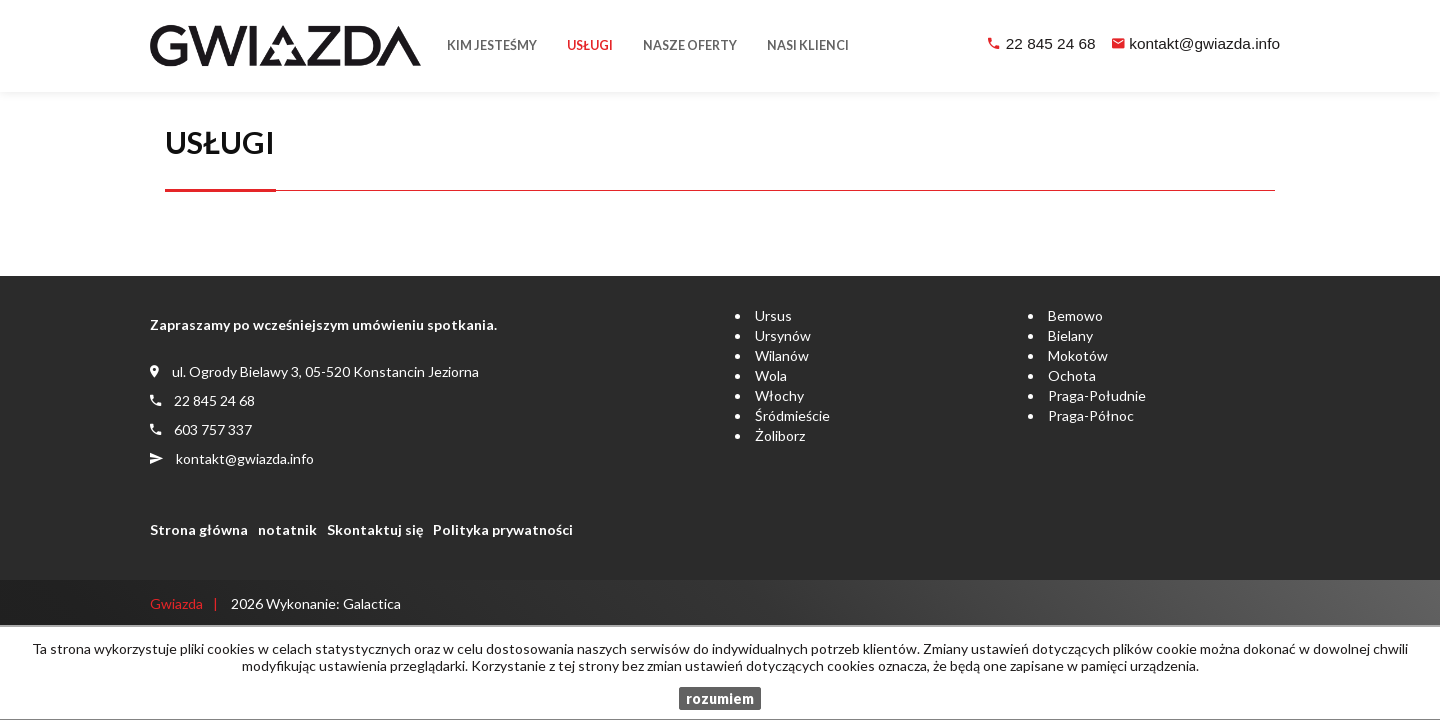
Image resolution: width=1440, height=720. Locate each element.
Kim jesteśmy (492, 45)
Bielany (1070, 335)
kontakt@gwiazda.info (1204, 43)
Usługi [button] (590, 45)
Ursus (773, 315)
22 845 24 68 (1051, 43)
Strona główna (199, 529)
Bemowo (1075, 315)
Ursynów (783, 335)
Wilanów (782, 355)
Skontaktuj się (375, 529)
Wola (771, 375)
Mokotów (1078, 355)
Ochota (1072, 375)
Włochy (779, 395)
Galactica (372, 603)
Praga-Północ (1091, 415)
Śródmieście (792, 415)
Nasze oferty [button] (690, 45)
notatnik (287, 529)
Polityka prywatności (503, 529)
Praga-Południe (1097, 395)
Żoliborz (780, 435)
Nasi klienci (808, 45)
